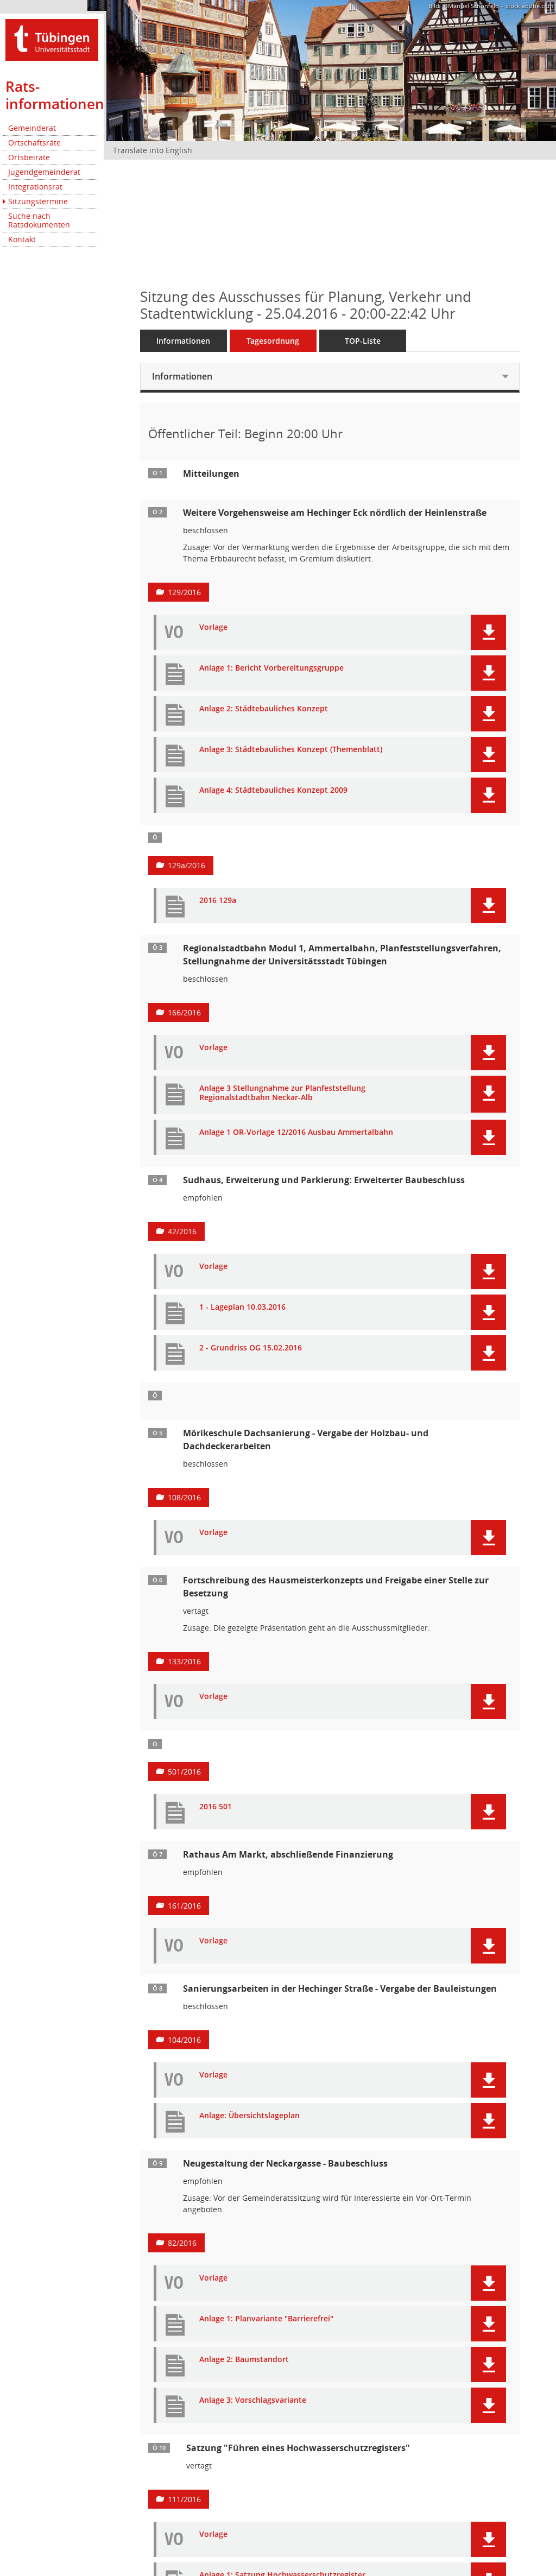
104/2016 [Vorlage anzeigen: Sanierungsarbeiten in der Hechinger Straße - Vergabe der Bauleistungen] (184, 2040)
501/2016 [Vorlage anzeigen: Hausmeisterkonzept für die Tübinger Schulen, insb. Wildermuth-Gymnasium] (184, 1771)
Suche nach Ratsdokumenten (39, 220)
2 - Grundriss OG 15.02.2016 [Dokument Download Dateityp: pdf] (250, 1348)
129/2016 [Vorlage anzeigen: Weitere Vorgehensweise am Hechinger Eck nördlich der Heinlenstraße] (184, 592)
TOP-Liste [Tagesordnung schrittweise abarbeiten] (363, 341)
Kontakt (22, 239)
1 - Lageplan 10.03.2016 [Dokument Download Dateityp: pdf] (242, 1307)
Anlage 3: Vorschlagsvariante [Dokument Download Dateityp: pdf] (252, 2400)
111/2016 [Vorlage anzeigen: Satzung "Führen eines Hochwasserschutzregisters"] (184, 2499)
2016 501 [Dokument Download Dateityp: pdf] (215, 1806)
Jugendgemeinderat (44, 172)
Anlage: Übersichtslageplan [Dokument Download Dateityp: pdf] (249, 2115)
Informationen (183, 341)
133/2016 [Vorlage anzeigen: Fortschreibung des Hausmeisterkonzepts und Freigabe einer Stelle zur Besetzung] (184, 1661)
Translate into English (152, 150)
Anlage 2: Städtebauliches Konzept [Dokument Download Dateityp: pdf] (263, 709)
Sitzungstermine (38, 201)
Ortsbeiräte (29, 157)
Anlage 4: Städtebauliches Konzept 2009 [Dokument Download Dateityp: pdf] (273, 790)
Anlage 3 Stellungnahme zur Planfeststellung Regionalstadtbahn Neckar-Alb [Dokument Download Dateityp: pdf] (282, 1093)
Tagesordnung (273, 341)
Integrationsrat (35, 186)
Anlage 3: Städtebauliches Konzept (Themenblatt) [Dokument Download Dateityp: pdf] (290, 749)
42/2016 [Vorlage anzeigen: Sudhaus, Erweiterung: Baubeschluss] (182, 1231)
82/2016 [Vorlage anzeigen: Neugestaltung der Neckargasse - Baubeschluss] (182, 2243)
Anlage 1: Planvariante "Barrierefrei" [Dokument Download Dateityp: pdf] (266, 2319)
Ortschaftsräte (34, 142)
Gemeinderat (32, 128)
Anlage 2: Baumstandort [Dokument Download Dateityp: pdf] (244, 2359)
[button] (488, 632)
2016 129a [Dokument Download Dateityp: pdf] (217, 900)
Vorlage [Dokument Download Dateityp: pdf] (213, 627)
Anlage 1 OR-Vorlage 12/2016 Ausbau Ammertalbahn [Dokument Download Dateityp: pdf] (296, 1132)
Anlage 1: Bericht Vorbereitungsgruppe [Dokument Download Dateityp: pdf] (271, 668)
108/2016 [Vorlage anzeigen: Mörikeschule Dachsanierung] (184, 1497)
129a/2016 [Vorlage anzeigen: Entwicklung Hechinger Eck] (186, 865)
